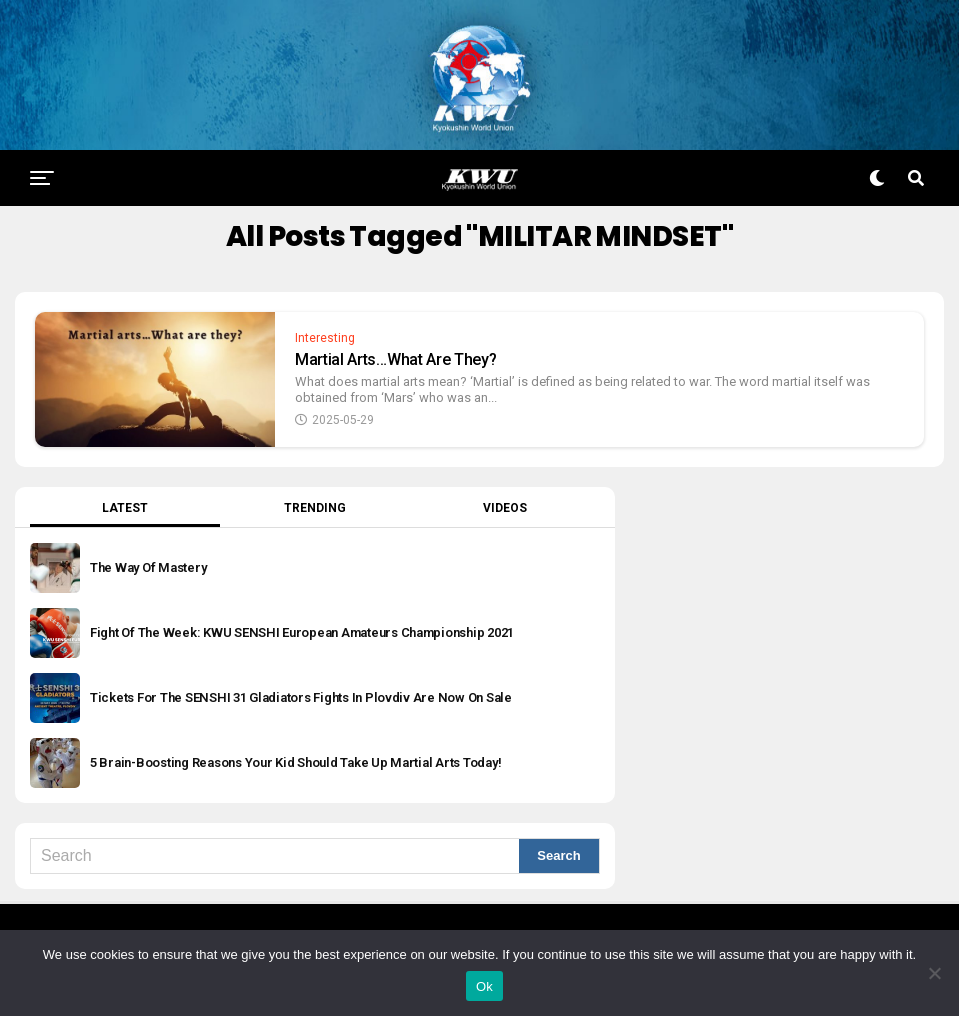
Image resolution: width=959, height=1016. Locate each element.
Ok (484, 986)
